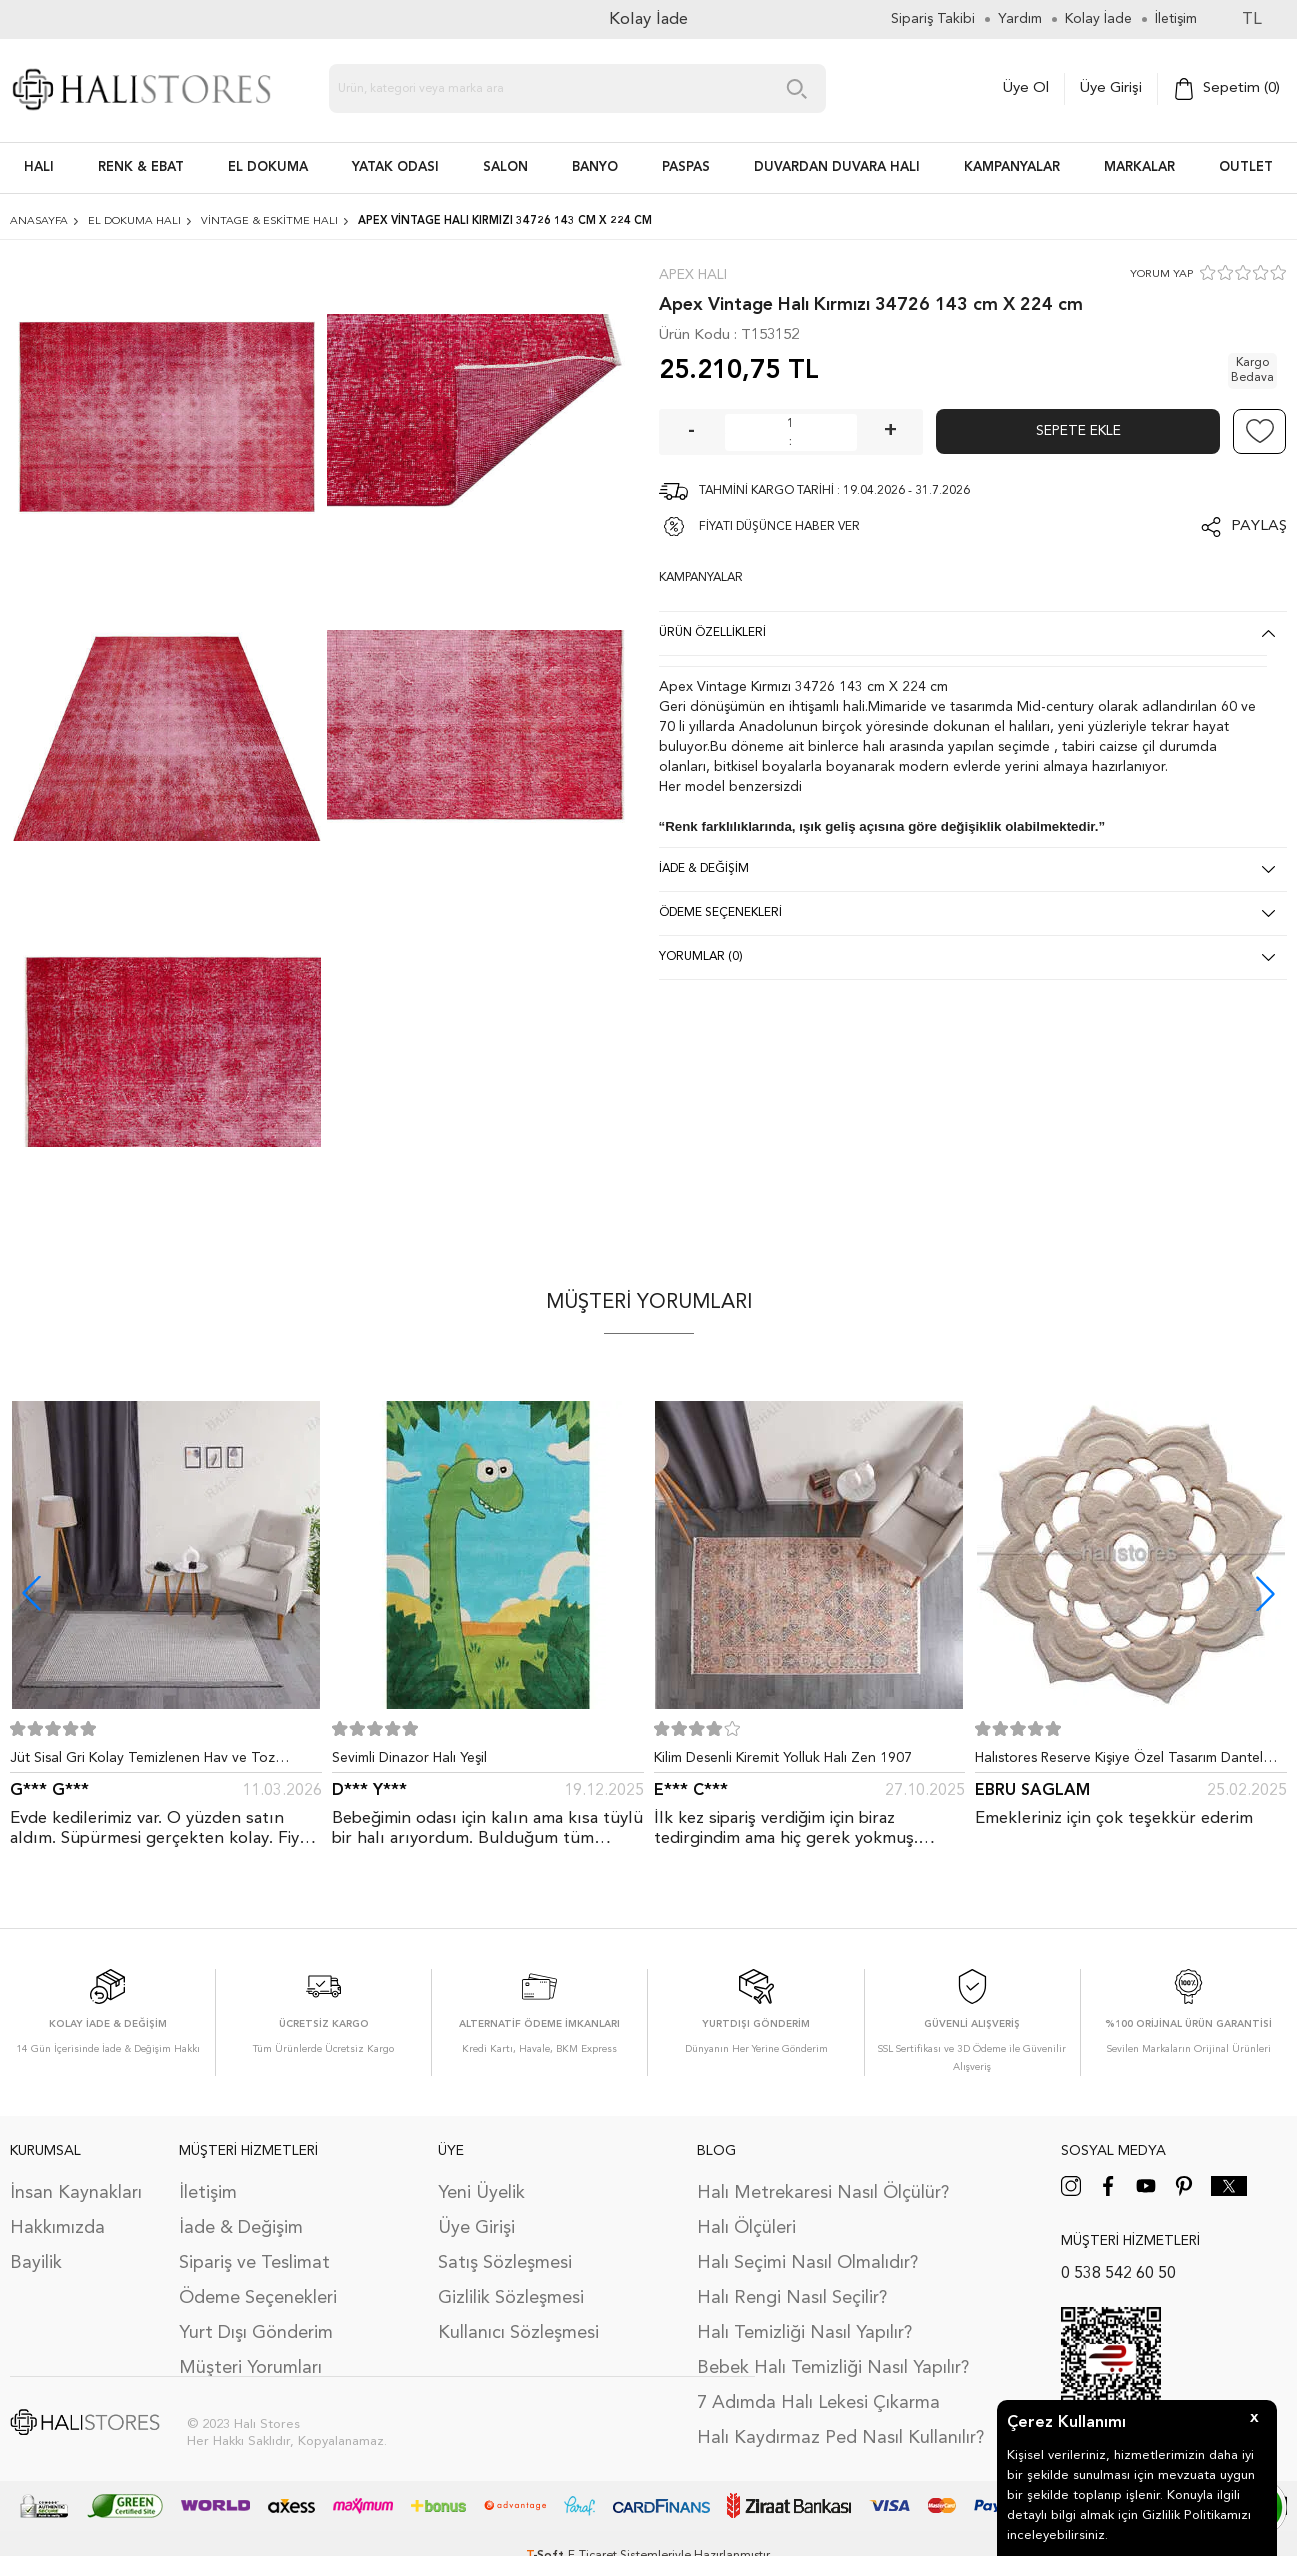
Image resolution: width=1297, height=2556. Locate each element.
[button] (1265, 1593)
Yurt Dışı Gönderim (256, 2333)
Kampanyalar (1012, 167)
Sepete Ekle (1078, 431)
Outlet (1246, 167)
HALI (39, 167)
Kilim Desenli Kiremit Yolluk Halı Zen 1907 (783, 1758)
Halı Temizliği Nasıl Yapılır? (804, 2333)
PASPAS (686, 167)
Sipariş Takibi (933, 19)
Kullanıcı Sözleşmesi (518, 2333)
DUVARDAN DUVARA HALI (837, 167)
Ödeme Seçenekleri (258, 2298)
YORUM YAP (1161, 274)
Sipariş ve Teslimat (254, 2263)
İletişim (208, 2193)
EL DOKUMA (268, 167)
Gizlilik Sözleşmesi (511, 2298)
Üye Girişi (1111, 88)
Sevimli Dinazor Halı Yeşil (409, 1758)
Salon (505, 167)
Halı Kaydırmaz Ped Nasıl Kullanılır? (840, 2438)
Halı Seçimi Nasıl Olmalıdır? (807, 2263)
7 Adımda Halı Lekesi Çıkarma (818, 2403)
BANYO (595, 167)
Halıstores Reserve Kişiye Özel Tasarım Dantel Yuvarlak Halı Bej (1119, 1762)
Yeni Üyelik (481, 2193)
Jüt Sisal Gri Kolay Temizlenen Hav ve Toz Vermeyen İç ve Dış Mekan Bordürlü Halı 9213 (154, 1762)
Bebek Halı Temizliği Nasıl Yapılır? (833, 2368)
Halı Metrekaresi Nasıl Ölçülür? (823, 2193)
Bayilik (36, 2263)
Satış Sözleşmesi (505, 2263)
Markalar (1139, 167)
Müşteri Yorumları (250, 2368)
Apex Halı (693, 275)
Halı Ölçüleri (746, 2228)
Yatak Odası (395, 167)
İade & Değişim (241, 2228)
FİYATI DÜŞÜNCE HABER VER (779, 527)
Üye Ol (1026, 88)
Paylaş (1259, 526)
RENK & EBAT (141, 167)
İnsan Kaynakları (76, 2193)
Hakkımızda (57, 2228)
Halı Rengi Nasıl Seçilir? (792, 2298)
